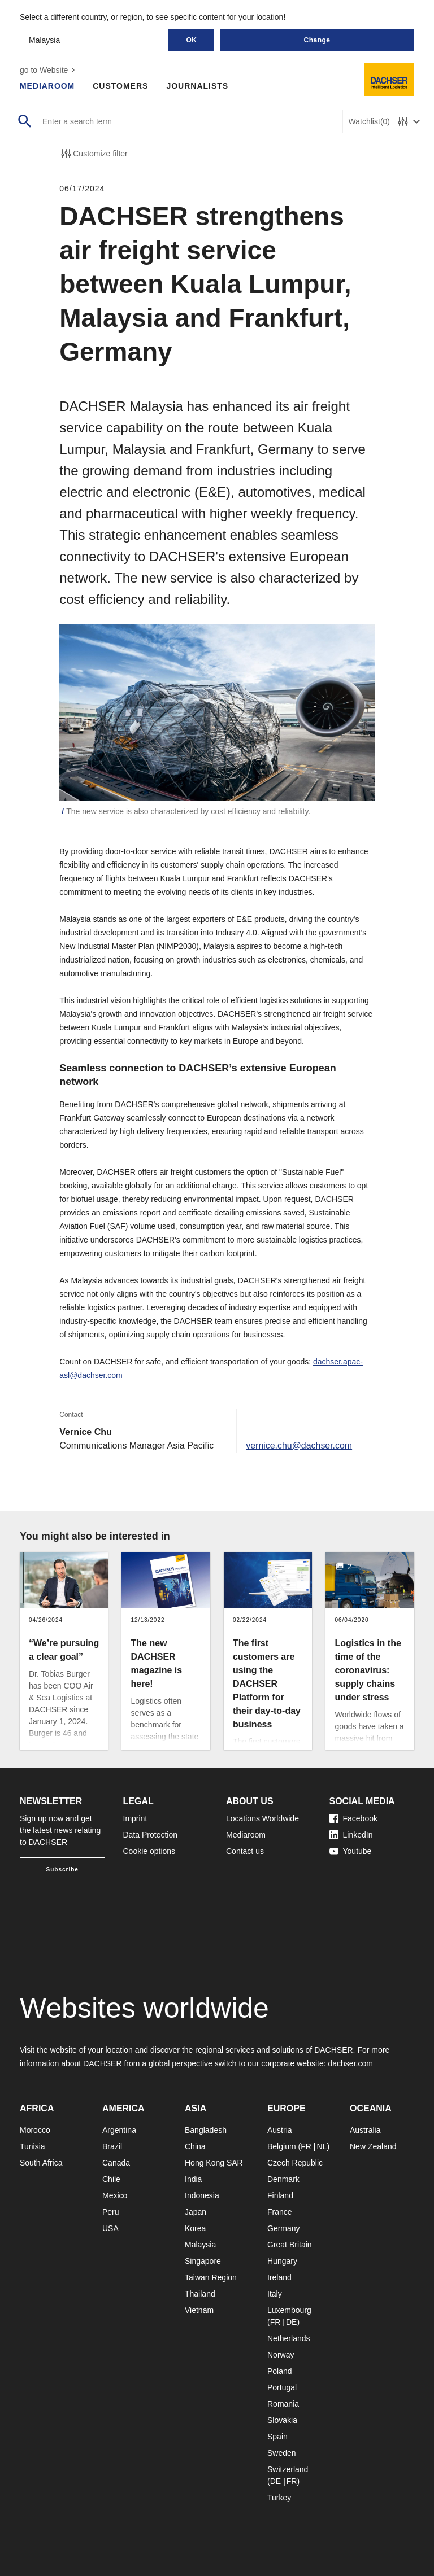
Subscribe (62, 1869)
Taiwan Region (211, 2277)
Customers (121, 85)
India (193, 2179)
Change (316, 40)
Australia (365, 2130)
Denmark (283, 2179)
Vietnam (199, 2310)
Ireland (279, 2277)
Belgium (281, 2146)
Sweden (281, 2452)
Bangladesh (206, 2130)
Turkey (279, 2497)
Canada (116, 2162)
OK (191, 40)
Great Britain (289, 2244)
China (195, 2146)
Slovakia (282, 2420)
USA (110, 2228)
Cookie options (149, 1851)
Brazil (112, 2146)
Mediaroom (47, 85)
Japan (195, 2211)
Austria (279, 2130)
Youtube (350, 1851)
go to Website (49, 70)
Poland (279, 2371)
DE (291, 2321)
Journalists (198, 85)
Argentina (119, 2130)
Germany (283, 2228)
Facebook (353, 1818)
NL (321, 2146)
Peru (110, 2211)
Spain (277, 2436)
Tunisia (32, 2146)
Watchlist (369, 122)
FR (306, 2146)
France (279, 2211)
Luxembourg (289, 2310)
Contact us (245, 1851)
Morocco (35, 2130)
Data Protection (150, 1834)
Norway (280, 2354)
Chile (111, 2179)
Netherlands (288, 2338)
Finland (280, 2195)
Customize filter (93, 153)
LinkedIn (351, 1834)
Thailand (200, 2293)
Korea (195, 2228)
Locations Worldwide (262, 1818)
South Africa (41, 2162)
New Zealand (373, 2146)
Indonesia (202, 2195)
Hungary (282, 2261)
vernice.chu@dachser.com (299, 1445)
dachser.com (350, 2063)
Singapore (203, 2261)
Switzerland (287, 2469)
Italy (274, 2293)
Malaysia (200, 2244)
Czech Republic (295, 2162)
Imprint (135, 1818)
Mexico (114, 2195)
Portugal (282, 2387)
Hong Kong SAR (214, 2162)
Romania (283, 2403)
